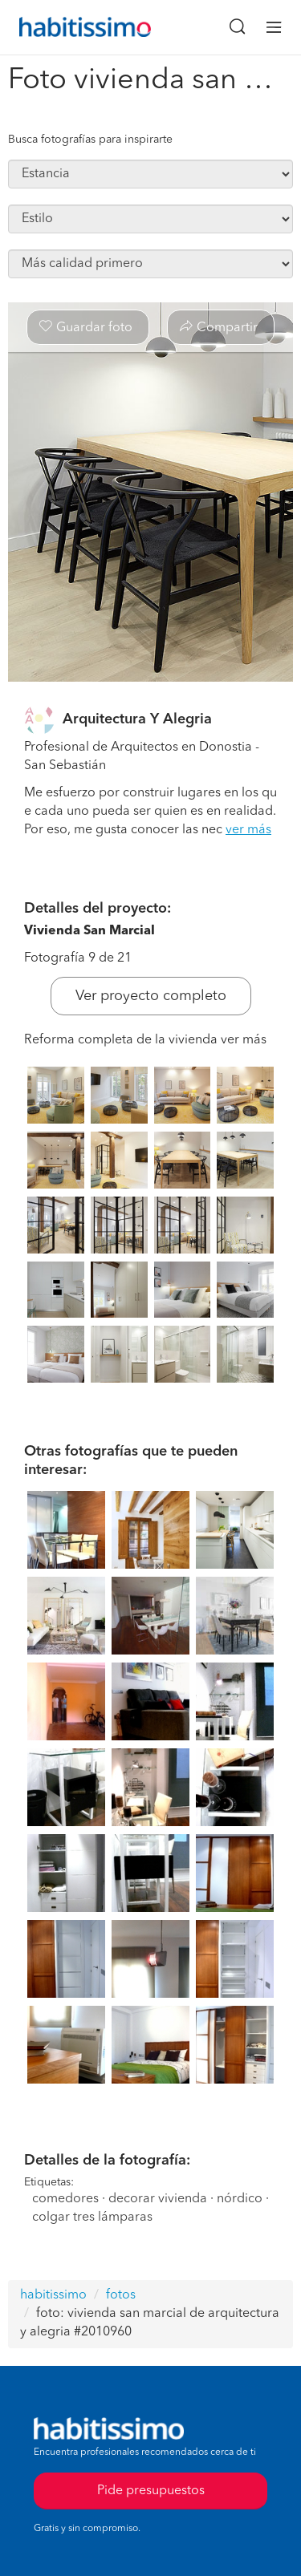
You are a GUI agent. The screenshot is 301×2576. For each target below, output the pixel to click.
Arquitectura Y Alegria (137, 719)
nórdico (239, 2199)
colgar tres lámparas (92, 2217)
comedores (65, 2199)
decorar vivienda (157, 2199)
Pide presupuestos (151, 2491)
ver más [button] (248, 830)
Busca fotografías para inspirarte (90, 139)
